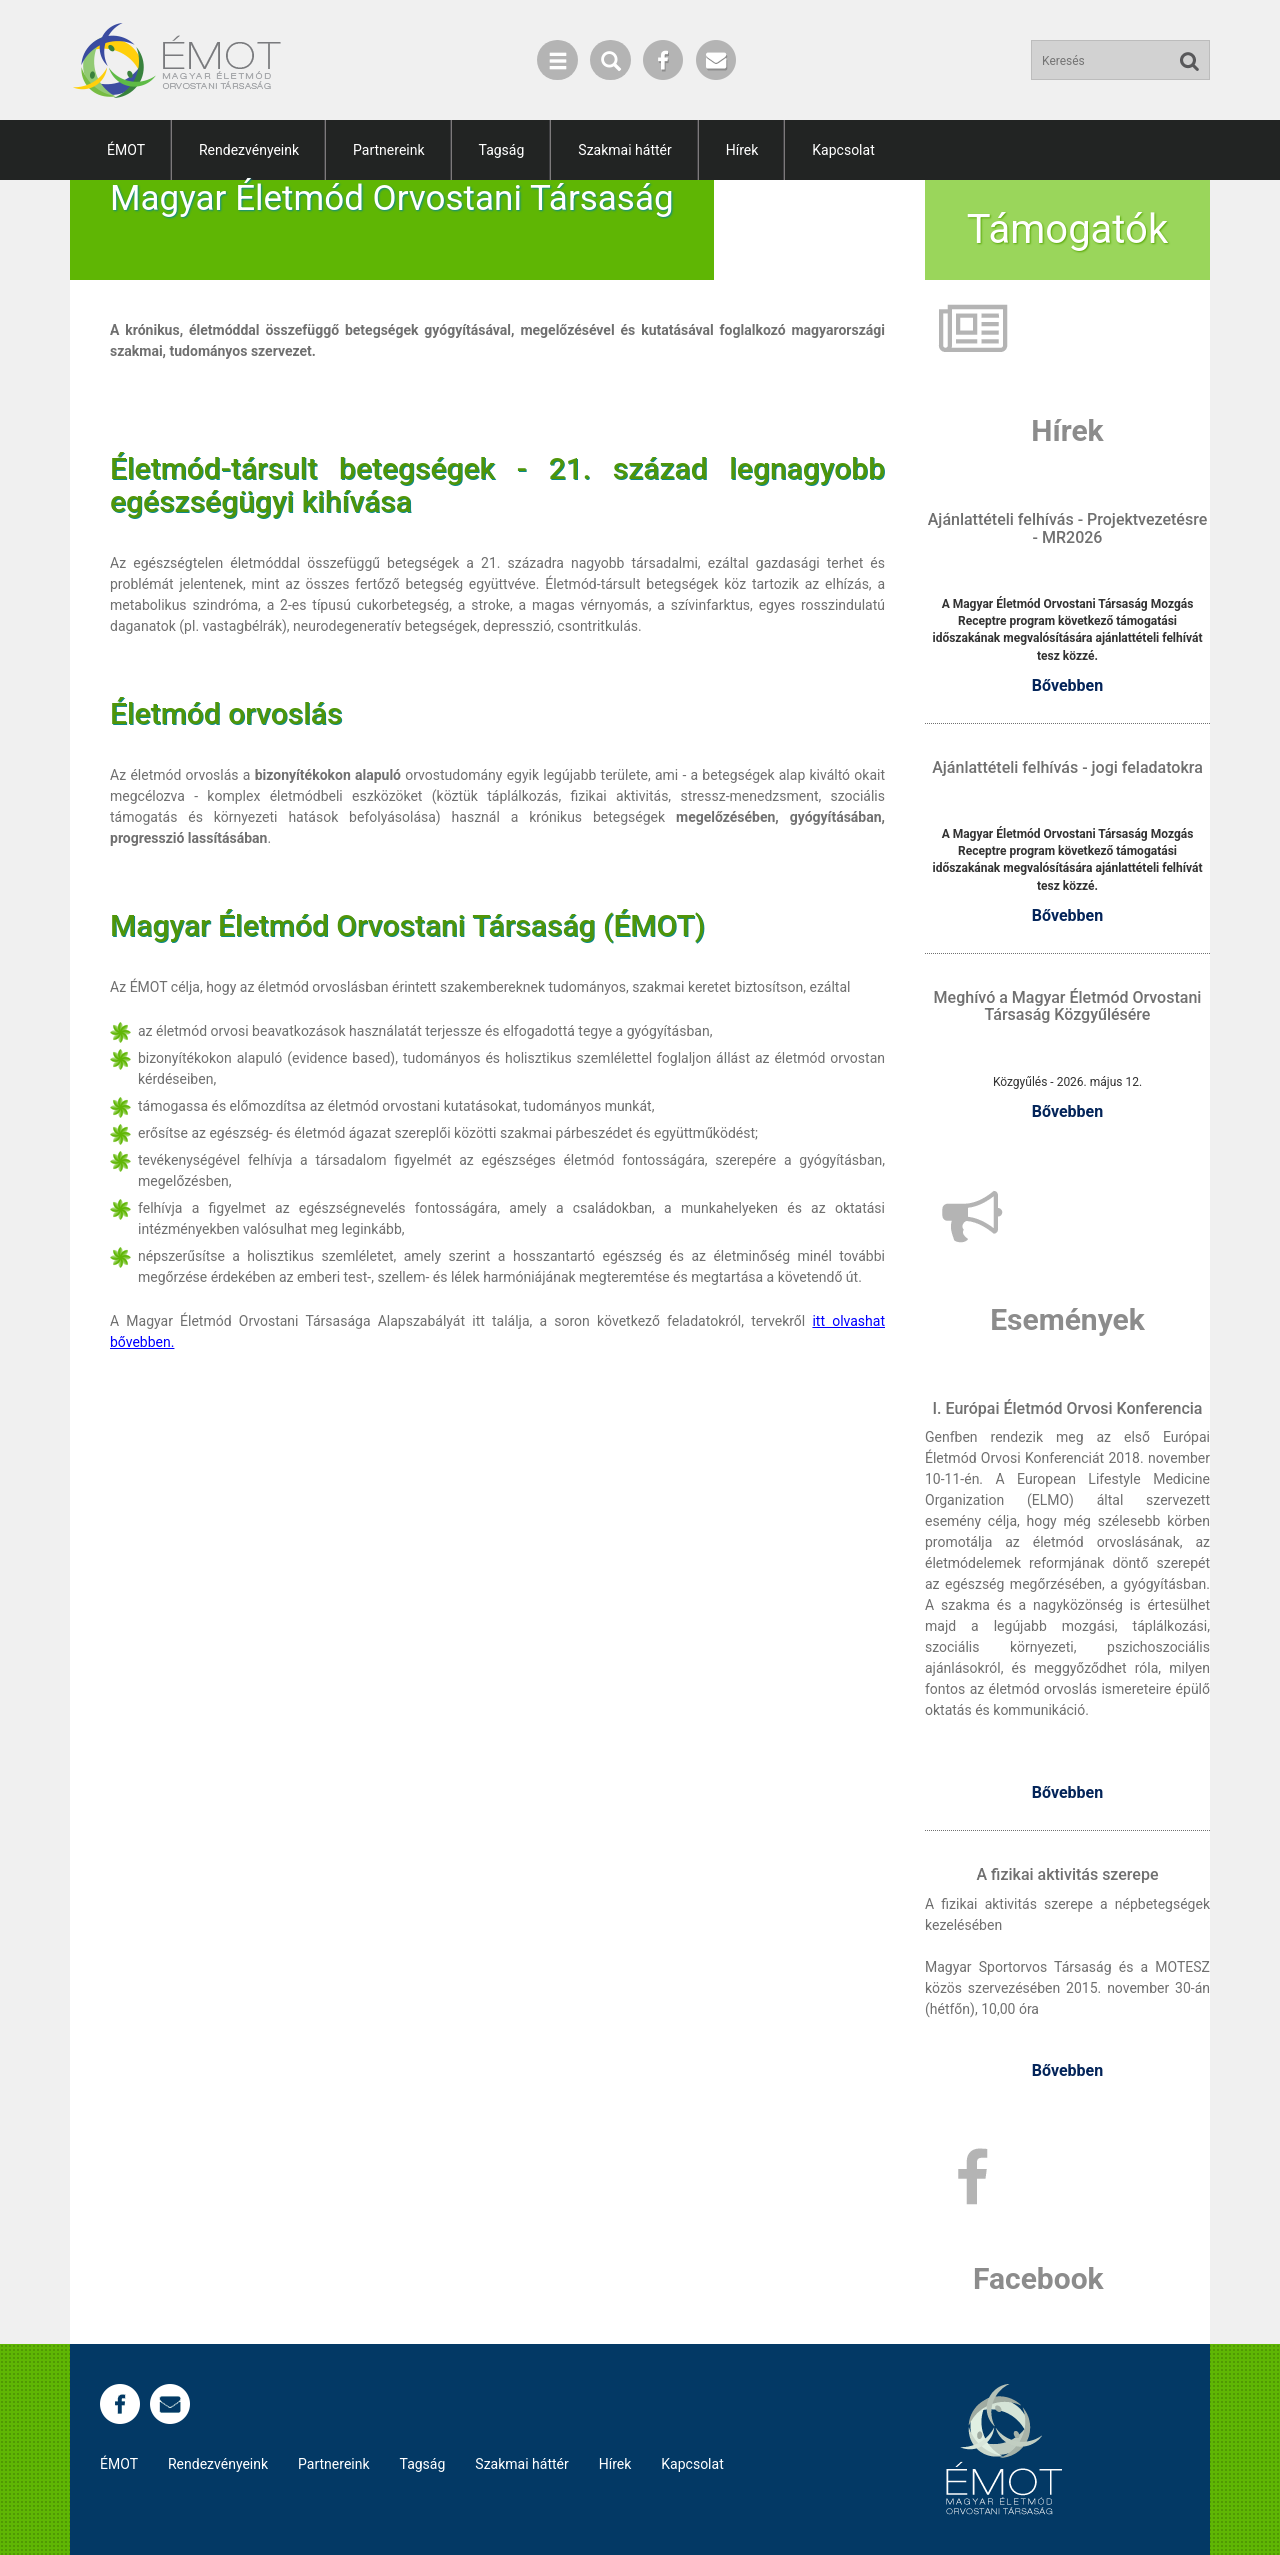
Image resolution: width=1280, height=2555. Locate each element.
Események (1067, 1319)
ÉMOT (126, 150)
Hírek (742, 150)
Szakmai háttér (624, 150)
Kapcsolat (843, 150)
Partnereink (388, 150)
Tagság (502, 150)
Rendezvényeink (249, 150)
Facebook (1038, 2278)
